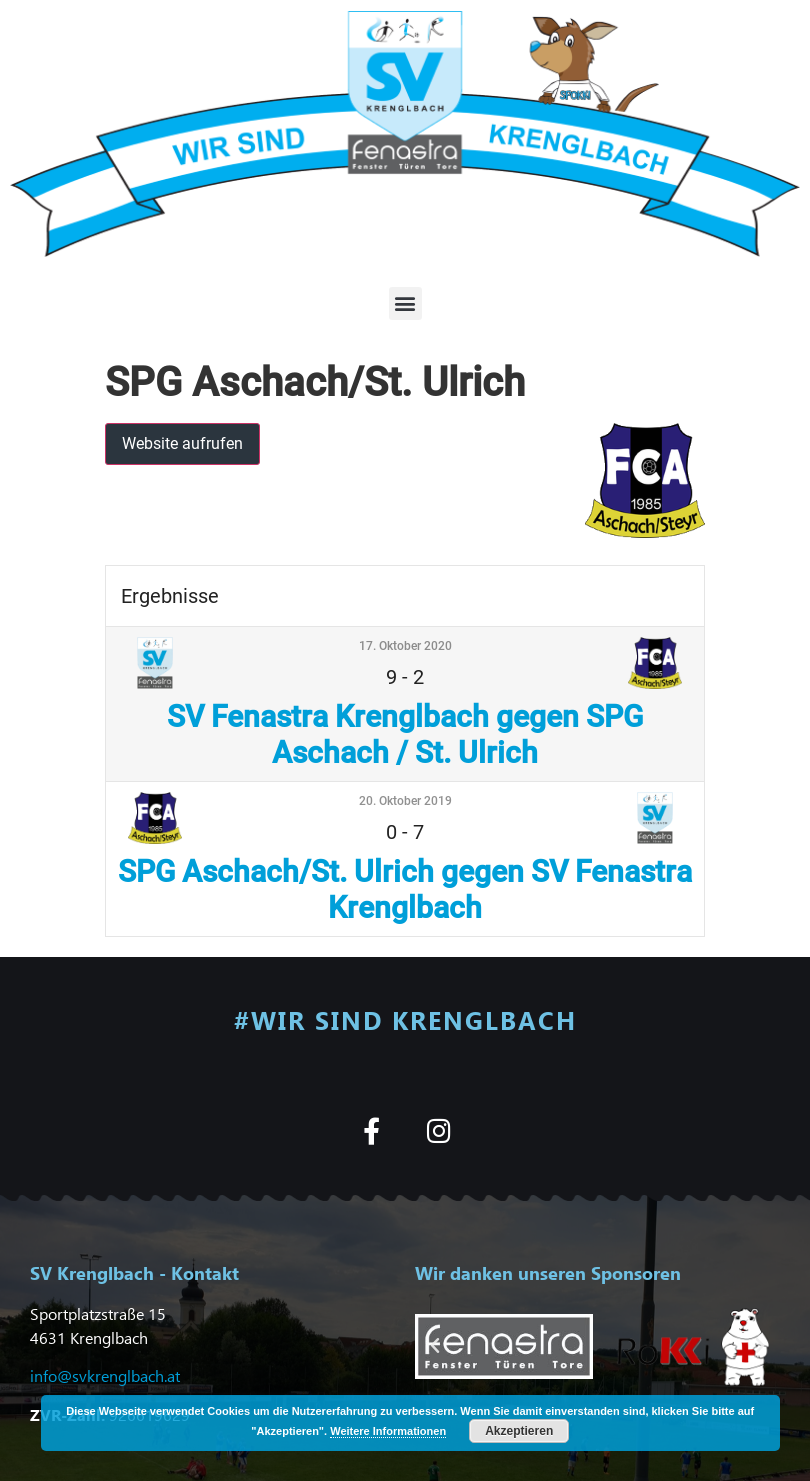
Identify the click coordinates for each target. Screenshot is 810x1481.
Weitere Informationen (388, 1431)
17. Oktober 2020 (405, 646)
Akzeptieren (519, 1431)
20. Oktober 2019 (405, 801)
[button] (405, 303)
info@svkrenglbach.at (105, 1375)
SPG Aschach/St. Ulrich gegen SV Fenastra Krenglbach (405, 889)
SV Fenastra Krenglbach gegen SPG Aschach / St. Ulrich (405, 734)
